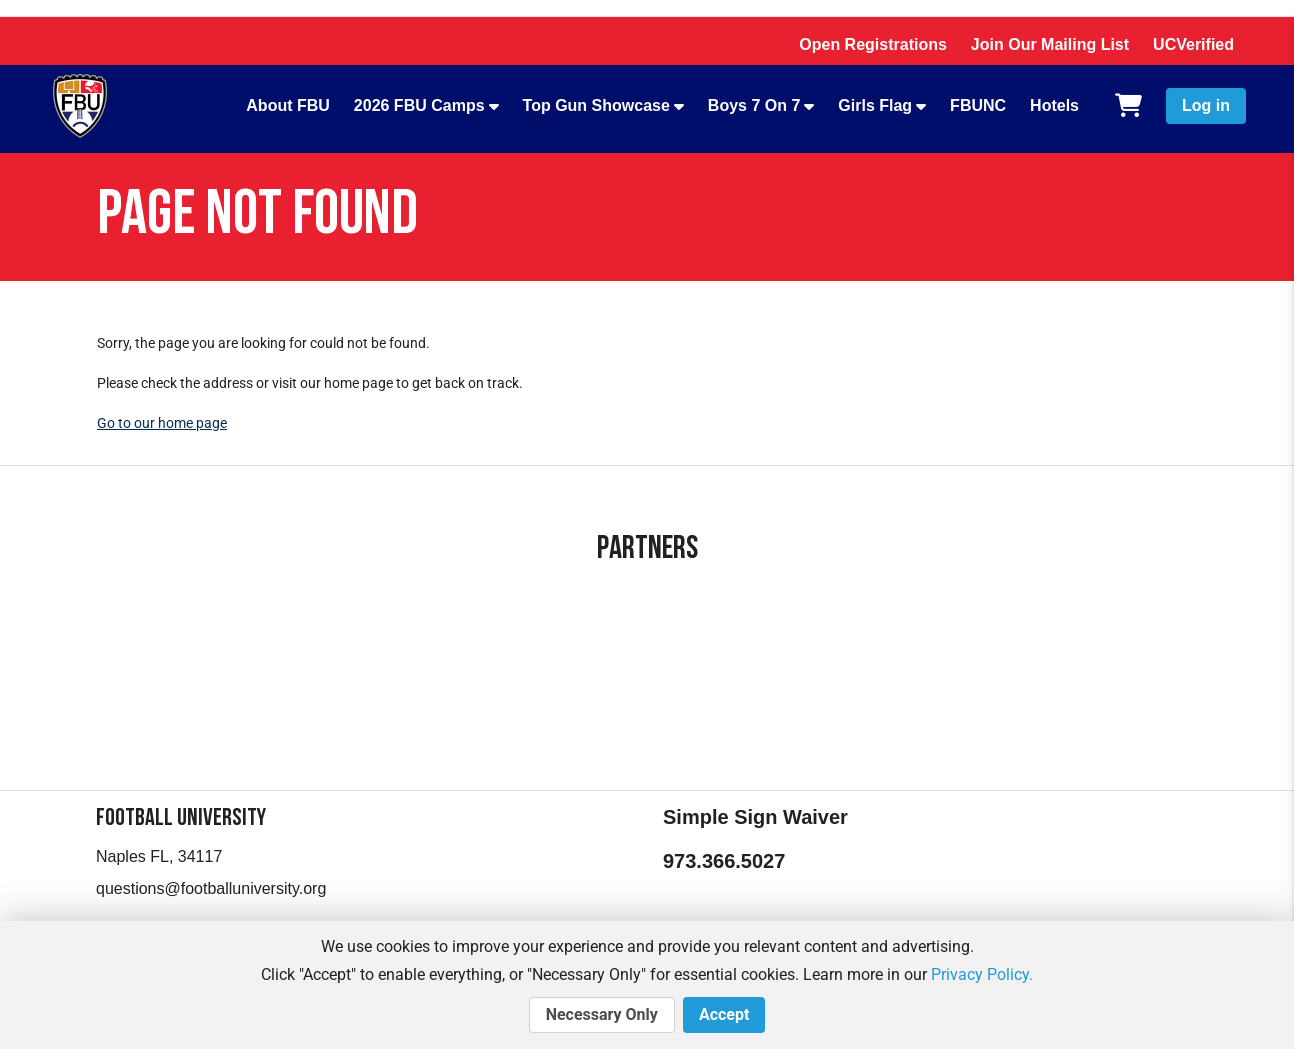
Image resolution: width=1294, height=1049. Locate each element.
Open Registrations (873, 44)
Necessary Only (602, 1015)
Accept (724, 1015)
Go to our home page (162, 423)
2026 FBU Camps (419, 105)
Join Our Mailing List (1050, 44)
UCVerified (1193, 44)
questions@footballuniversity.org (211, 888)
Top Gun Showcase (596, 105)
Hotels (1054, 105)
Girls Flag (875, 105)
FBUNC (978, 105)
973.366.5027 (724, 861)
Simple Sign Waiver (755, 817)
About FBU (288, 105)
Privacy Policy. (982, 974)
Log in (1206, 105)
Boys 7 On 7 (754, 105)
